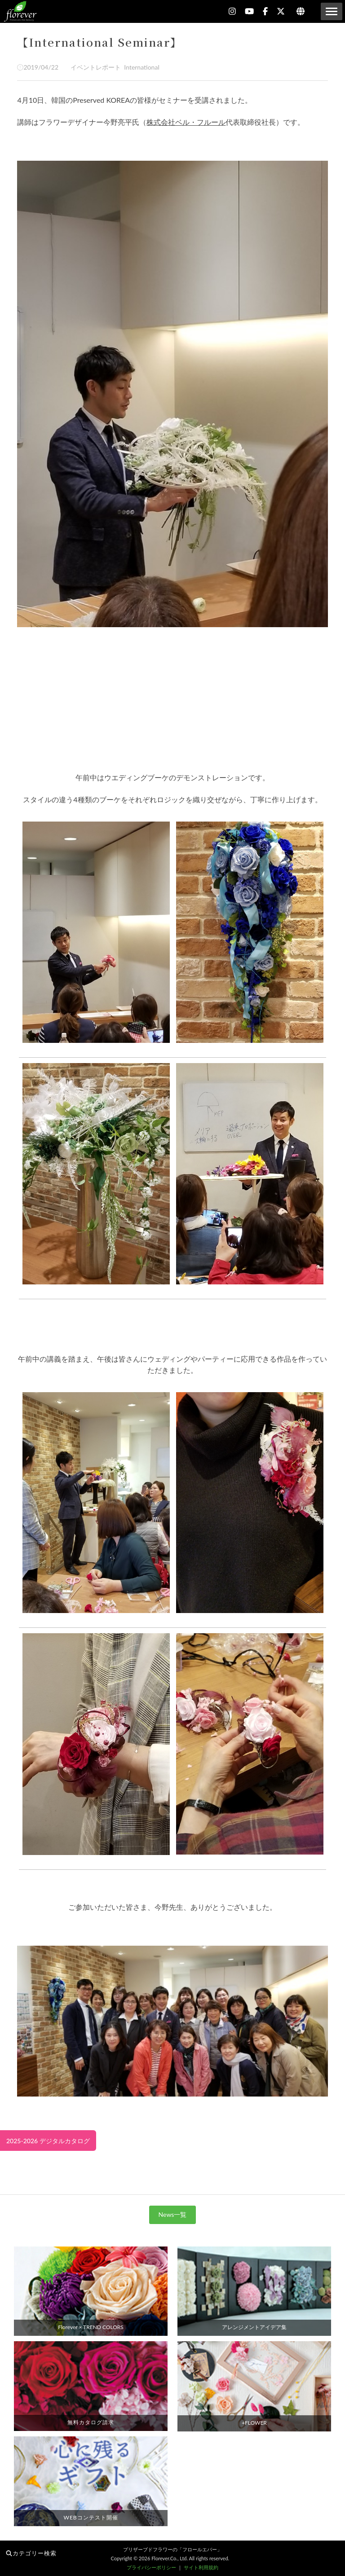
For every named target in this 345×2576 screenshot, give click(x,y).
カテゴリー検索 (31, 2553)
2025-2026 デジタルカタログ (48, 2141)
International (140, 67)
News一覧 (173, 2214)
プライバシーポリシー (151, 2567)
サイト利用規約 (201, 2567)
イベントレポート (94, 67)
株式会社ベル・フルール (186, 122)
